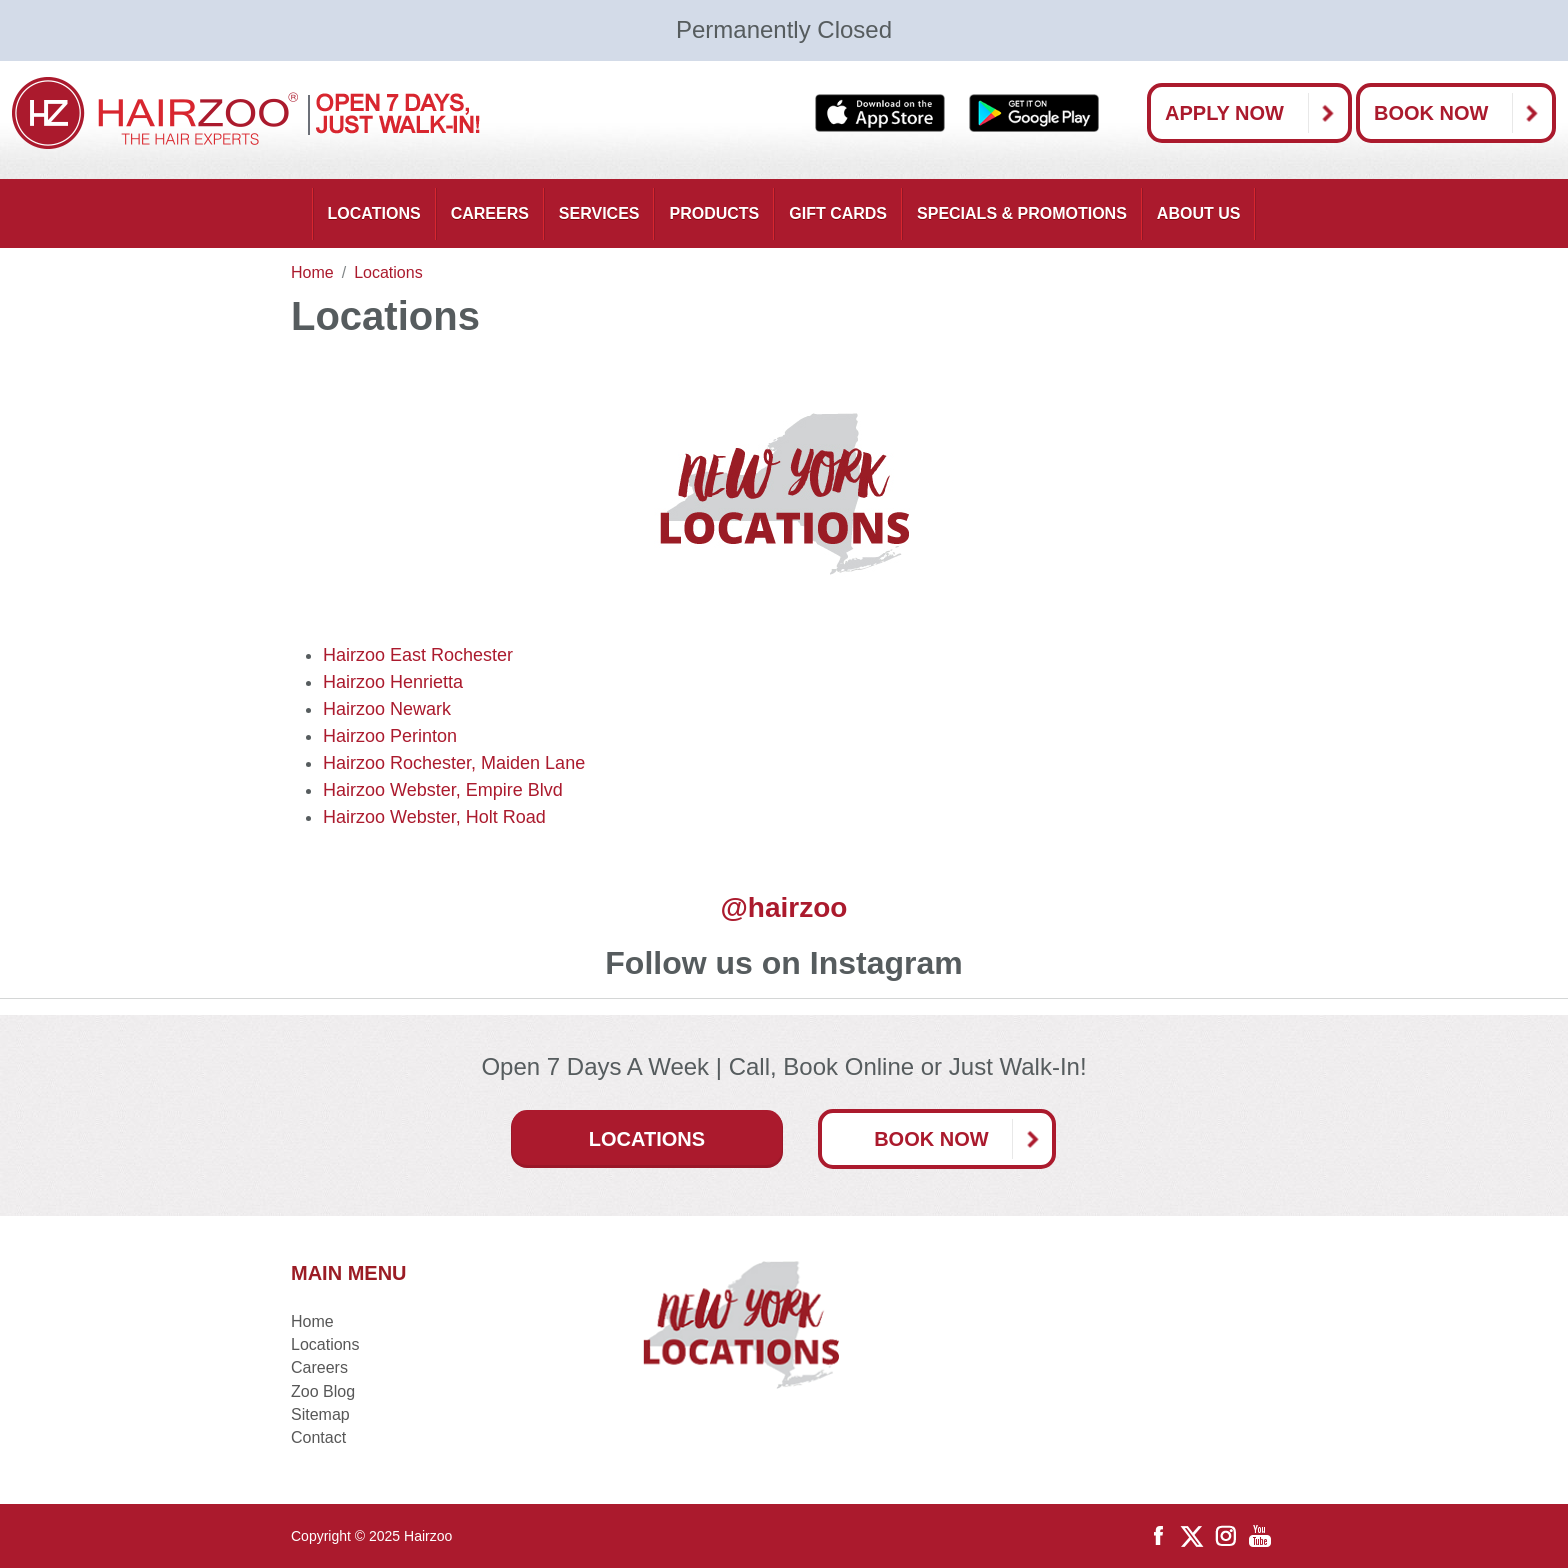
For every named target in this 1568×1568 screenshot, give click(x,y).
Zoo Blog (323, 1391)
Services (599, 213)
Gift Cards (838, 213)
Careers (490, 213)
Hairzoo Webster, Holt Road (434, 817)
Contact (318, 1437)
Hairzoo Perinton (390, 736)
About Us (1199, 213)
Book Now (1463, 113)
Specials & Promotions (1022, 213)
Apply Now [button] (1256, 113)
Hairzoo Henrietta (393, 682)
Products (714, 213)
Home (312, 1321)
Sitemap (320, 1414)
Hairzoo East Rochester (418, 655)
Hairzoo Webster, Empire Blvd (443, 790)
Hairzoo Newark (387, 709)
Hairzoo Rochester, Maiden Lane (454, 763)
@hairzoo (784, 907)
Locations (374, 213)
